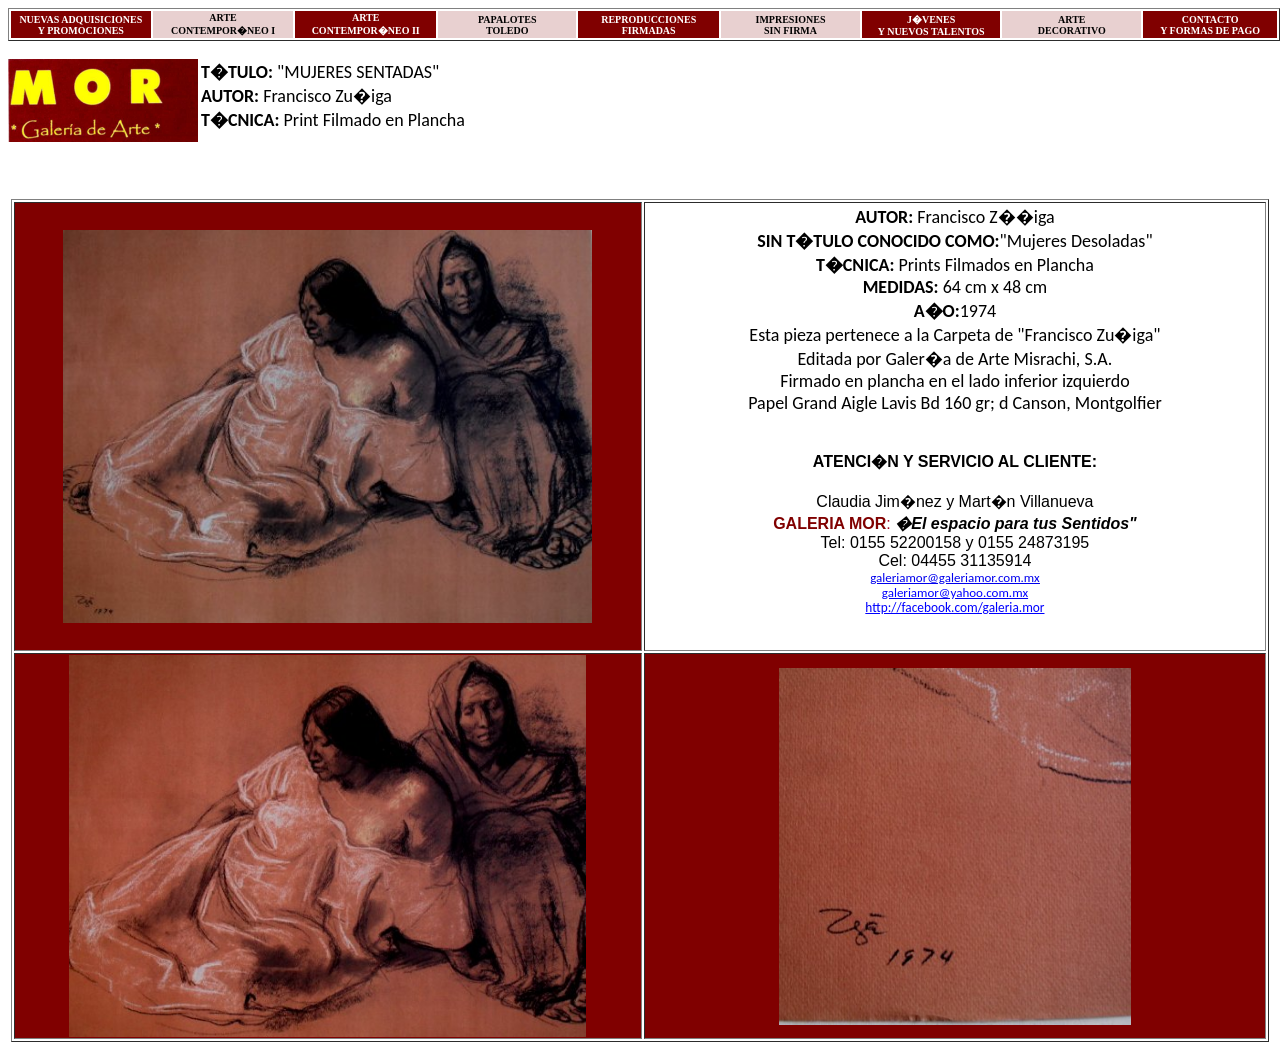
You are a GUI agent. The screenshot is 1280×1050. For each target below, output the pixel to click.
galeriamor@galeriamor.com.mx (955, 577)
